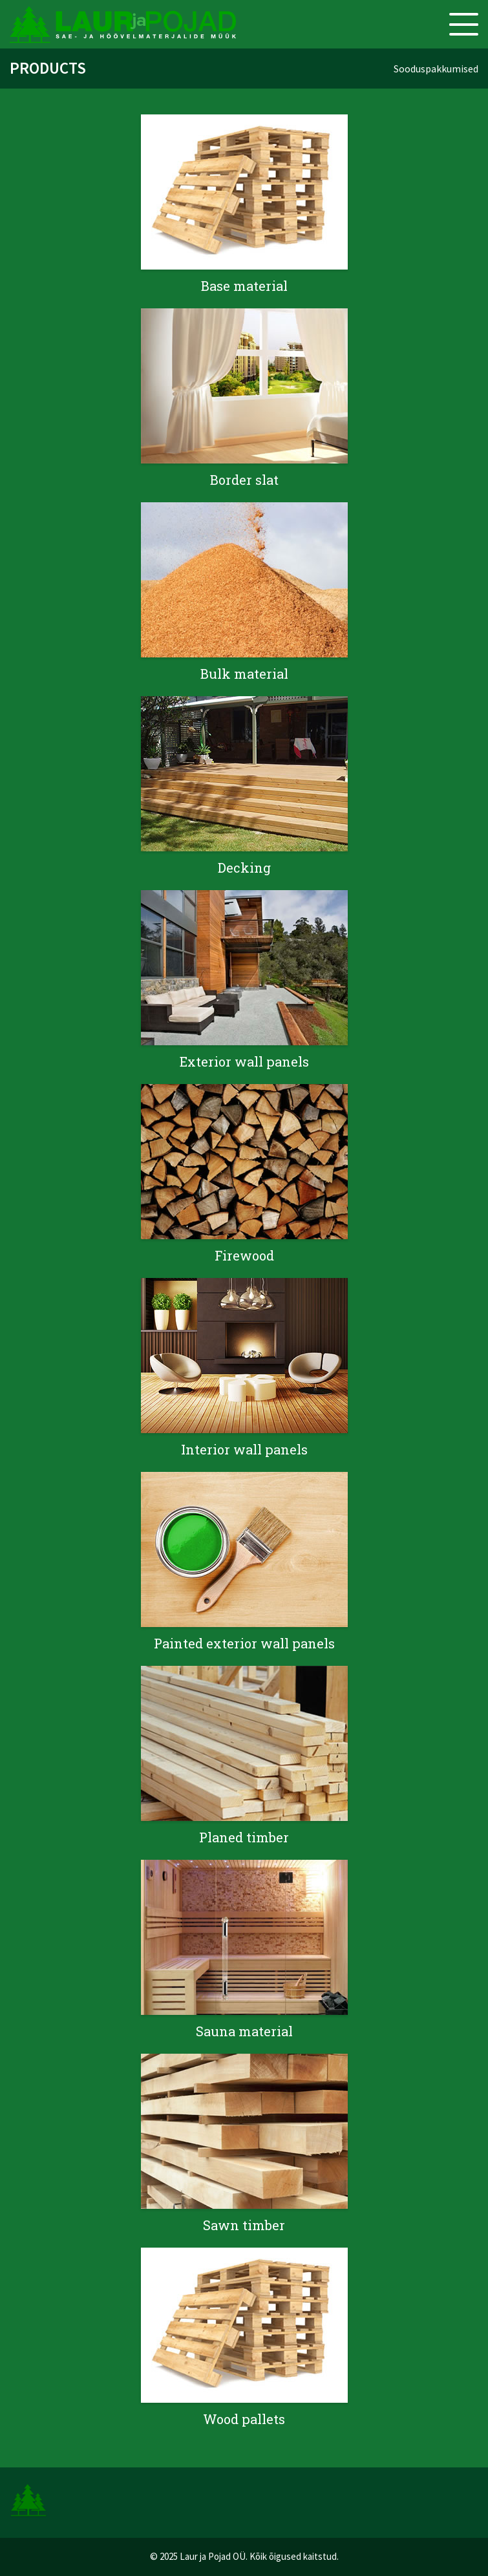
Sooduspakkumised (436, 68)
